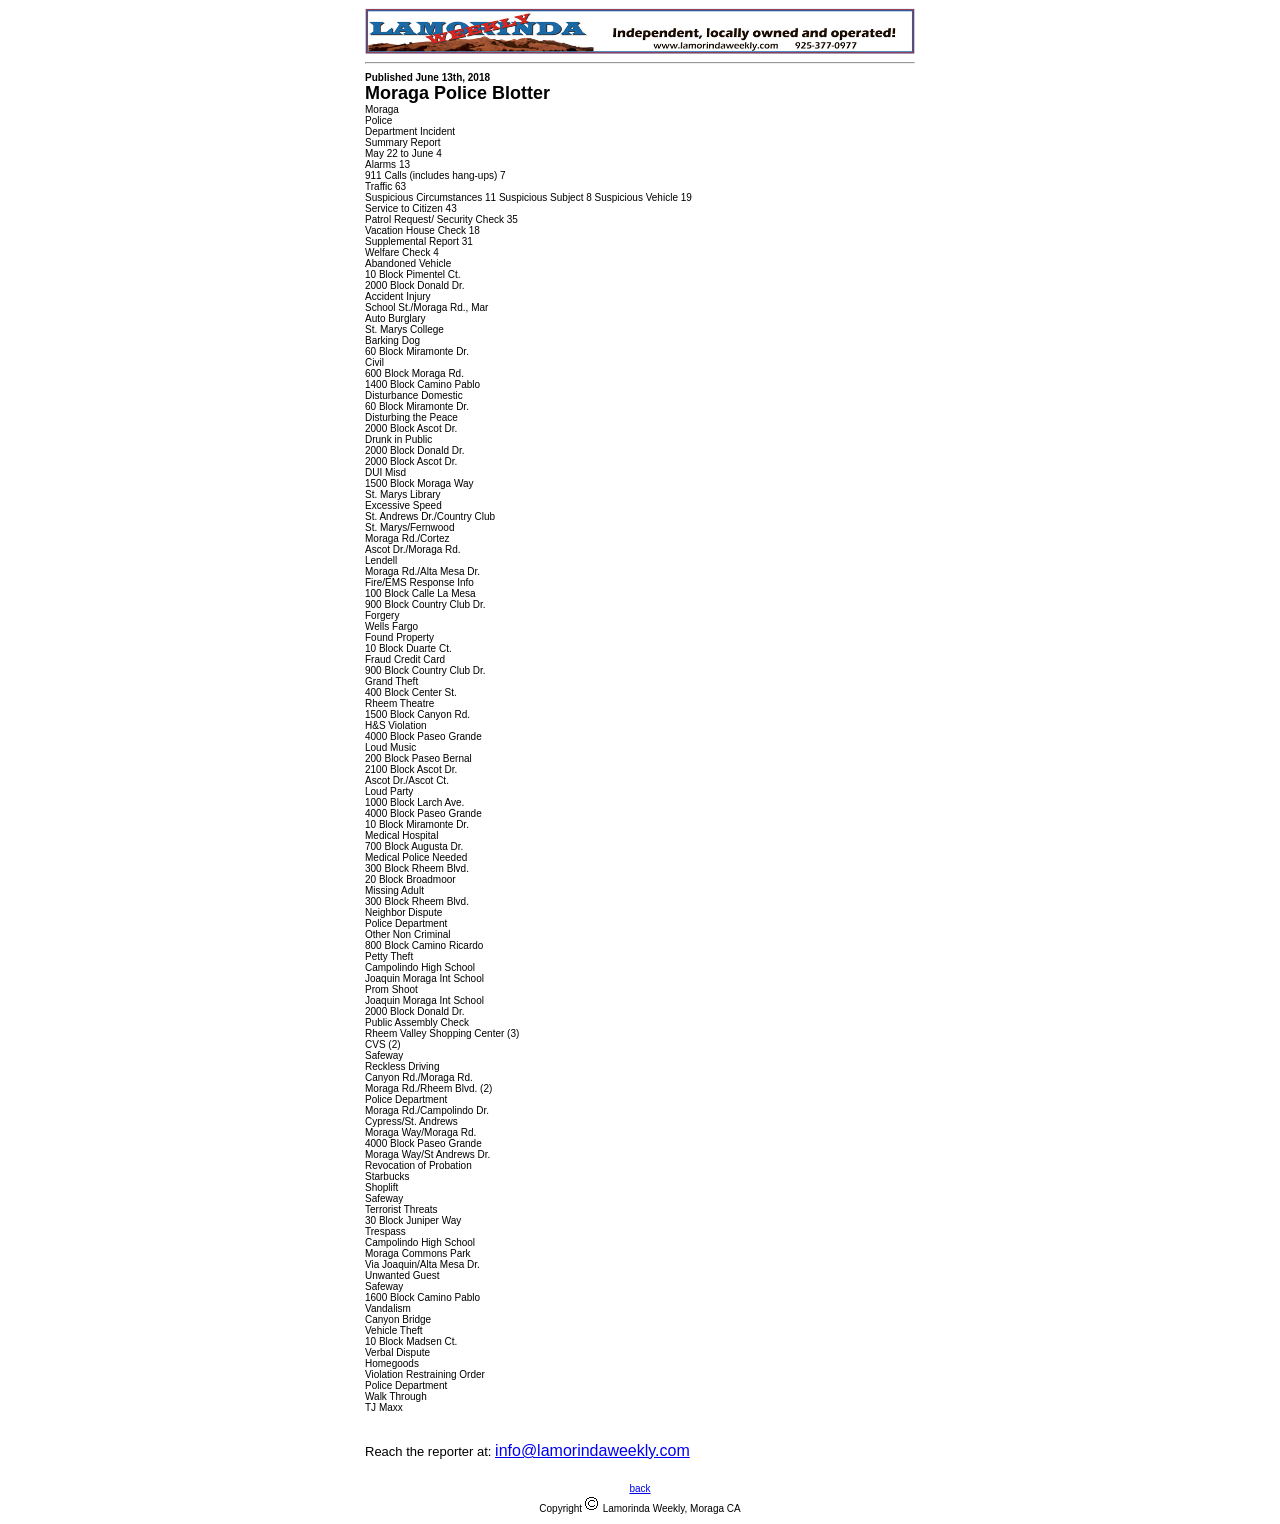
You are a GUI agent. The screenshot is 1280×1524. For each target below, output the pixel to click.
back (639, 1488)
